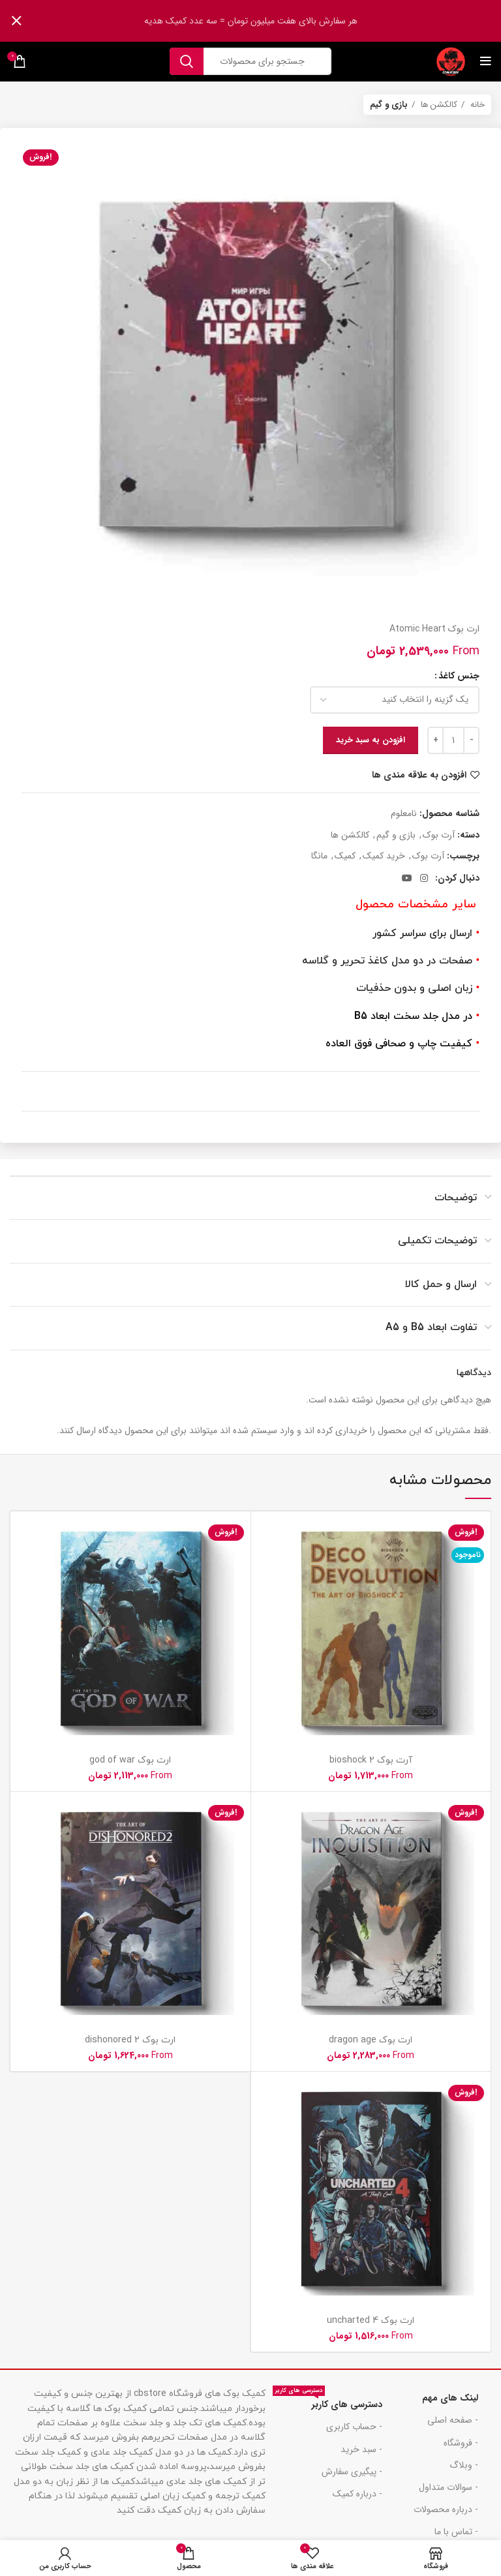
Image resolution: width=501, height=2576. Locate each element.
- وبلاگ (463, 2465)
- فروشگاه (461, 2443)
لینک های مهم (450, 2398)
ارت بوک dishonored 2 (130, 2040)
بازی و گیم (389, 105)
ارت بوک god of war (130, 1760)
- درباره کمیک (357, 2494)
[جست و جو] (250, 61)
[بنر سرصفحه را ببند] (16, 21)
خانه (476, 105)
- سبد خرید (361, 2449)
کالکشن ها (437, 105)
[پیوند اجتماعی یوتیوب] (407, 878)
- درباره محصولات (446, 2509)
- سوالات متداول (448, 2487)
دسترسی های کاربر (327, 2402)
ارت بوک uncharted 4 (370, 2320)
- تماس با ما (456, 2531)
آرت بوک (439, 835)
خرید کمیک (384, 856)
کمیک (345, 856)
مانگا (319, 856)
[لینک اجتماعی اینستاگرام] (424, 878)
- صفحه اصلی (452, 2420)
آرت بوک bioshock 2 (370, 1760)
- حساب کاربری (354, 2426)
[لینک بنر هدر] (270, 21)
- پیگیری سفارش (352, 2471)
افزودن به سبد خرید (370, 740)
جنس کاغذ (458, 676)
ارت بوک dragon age (370, 2040)
